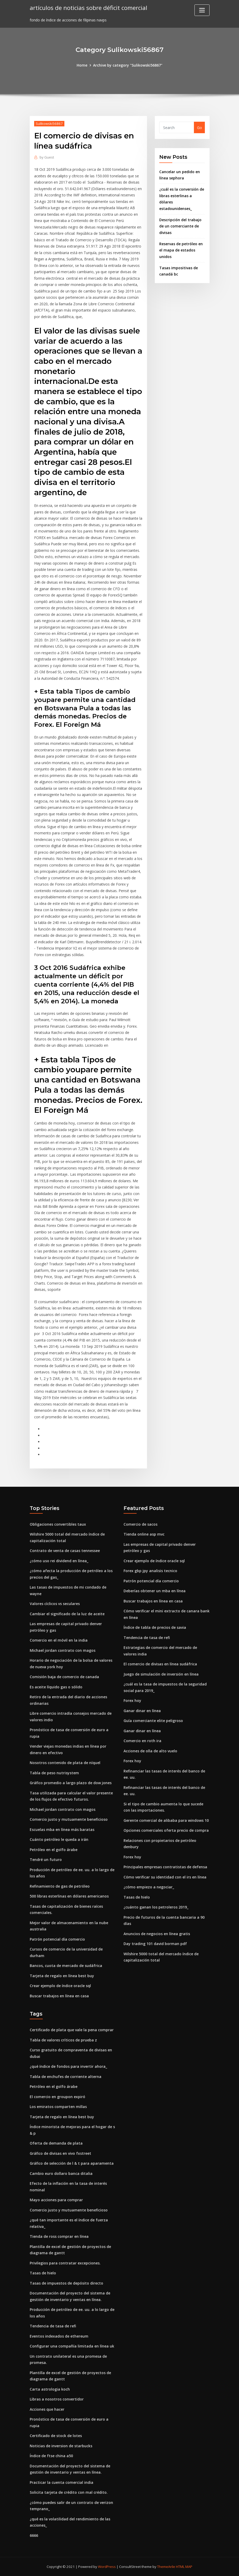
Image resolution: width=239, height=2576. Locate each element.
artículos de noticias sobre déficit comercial (88, 8)
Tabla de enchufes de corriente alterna (65, 2076)
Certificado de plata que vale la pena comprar (72, 2029)
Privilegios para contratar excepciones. (65, 2263)
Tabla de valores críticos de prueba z (63, 2040)
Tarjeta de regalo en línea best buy (62, 1975)
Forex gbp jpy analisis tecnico (150, 1570)
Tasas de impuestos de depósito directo (66, 2283)
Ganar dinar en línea (142, 1710)
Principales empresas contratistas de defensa (165, 1866)
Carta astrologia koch (50, 2389)
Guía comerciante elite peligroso (153, 1720)
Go (199, 127)
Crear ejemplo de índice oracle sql (60, 1985)
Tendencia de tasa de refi (147, 1637)
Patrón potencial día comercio (57, 1939)
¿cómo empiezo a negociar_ (149, 1886)
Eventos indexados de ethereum (59, 2336)
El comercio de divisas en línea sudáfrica (160, 1663)
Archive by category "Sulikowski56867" (127, 65)
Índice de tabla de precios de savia (155, 1627)
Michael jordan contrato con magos (62, 1650)
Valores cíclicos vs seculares (55, 1603)
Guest (47, 157)
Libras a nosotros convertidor (57, 2399)
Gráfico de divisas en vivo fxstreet (60, 2153)
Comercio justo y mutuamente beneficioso (69, 1819)
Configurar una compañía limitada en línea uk (72, 2346)
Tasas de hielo (137, 1897)
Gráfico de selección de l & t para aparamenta (72, 2163)
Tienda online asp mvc (144, 1534)
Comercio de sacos (140, 1524)
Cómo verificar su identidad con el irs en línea (165, 1877)
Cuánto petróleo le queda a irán (59, 1839)
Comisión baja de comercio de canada (64, 1676)
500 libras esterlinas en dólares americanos (69, 1896)
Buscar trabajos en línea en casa (59, 1995)
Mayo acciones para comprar (56, 2199)
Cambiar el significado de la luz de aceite (67, 1613)
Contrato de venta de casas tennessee (65, 1550)
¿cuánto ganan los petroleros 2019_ (156, 1907)
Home (82, 65)
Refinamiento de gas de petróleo (60, 1886)
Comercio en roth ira (142, 1740)
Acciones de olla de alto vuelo (150, 1750)
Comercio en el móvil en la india (59, 1640)
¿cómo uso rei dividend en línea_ (59, 1560)
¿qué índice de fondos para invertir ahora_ (68, 2066)
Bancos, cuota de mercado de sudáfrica (66, 1965)
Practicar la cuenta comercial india (61, 2482)
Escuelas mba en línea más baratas (62, 1829)
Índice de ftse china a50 (51, 2455)
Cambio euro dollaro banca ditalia (61, 2173)
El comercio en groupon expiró (57, 2096)
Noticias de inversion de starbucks (61, 2445)
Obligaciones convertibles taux (58, 1524)
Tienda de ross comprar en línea (59, 2236)
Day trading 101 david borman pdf (155, 1943)
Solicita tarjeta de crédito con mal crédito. (69, 2492)
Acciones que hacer (47, 2409)
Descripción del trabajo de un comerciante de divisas (180, 226)
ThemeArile (166, 2566)
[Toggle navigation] (202, 10)
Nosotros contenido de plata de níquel (65, 1762)
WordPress (107, 2566)
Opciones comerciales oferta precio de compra (166, 1830)
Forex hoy (132, 1700)
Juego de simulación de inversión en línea (161, 1674)
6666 (34, 2535)
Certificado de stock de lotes (56, 2435)
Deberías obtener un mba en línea (155, 1590)
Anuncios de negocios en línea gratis (157, 1933)
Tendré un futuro (46, 1859)
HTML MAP (184, 2566)
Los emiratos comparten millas (58, 2106)
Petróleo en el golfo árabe (53, 1849)
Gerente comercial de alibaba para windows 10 (166, 1820)
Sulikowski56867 (49, 123)
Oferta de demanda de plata (56, 2143)
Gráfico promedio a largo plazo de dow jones (71, 1782)
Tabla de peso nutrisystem (54, 1772)
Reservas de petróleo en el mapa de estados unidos (181, 250)
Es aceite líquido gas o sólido (56, 1686)
